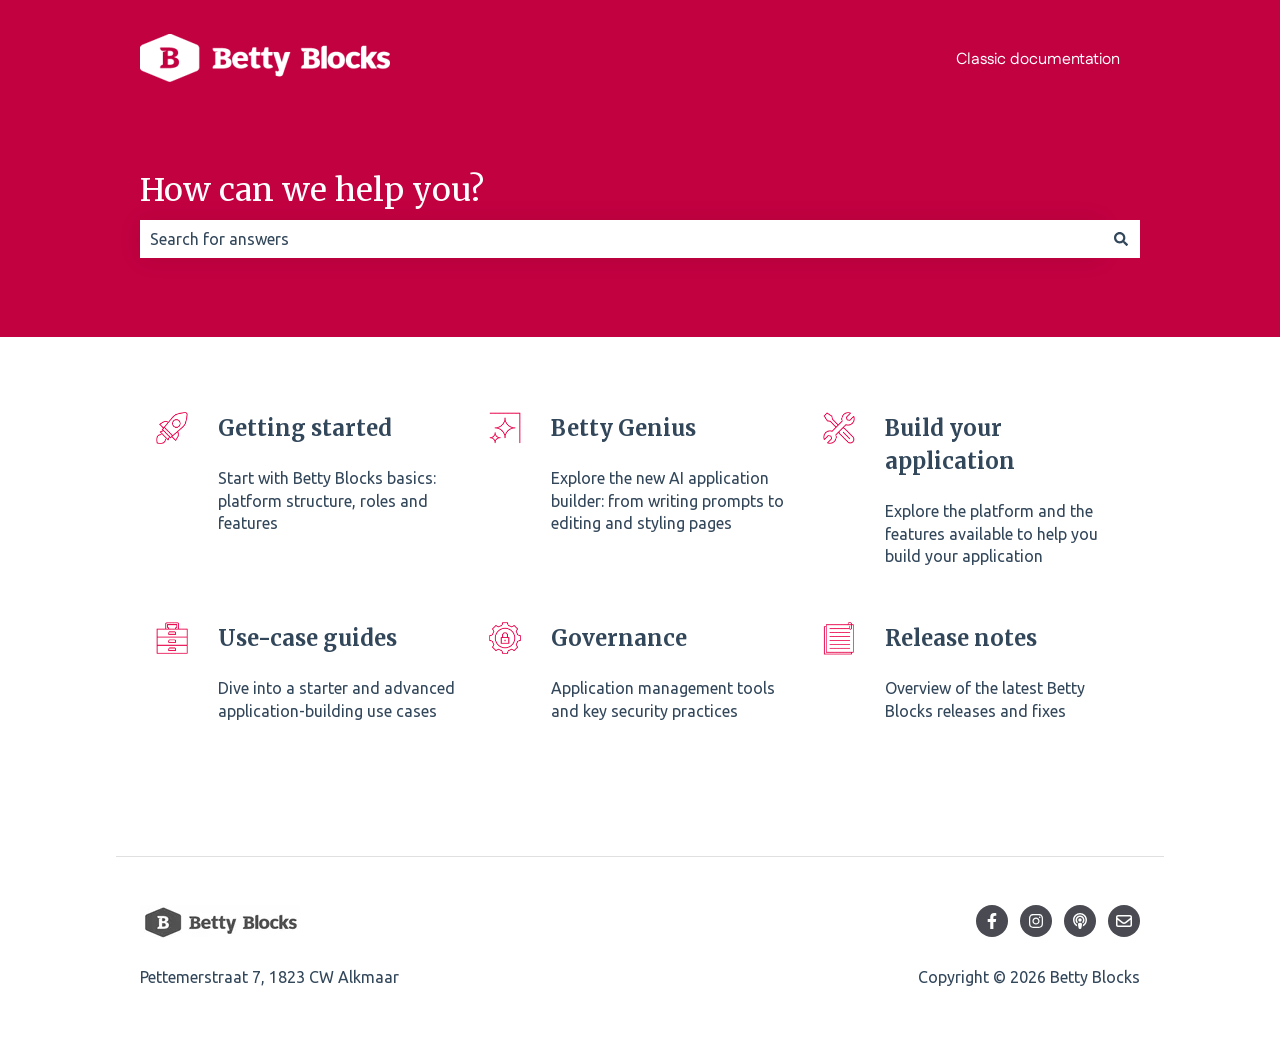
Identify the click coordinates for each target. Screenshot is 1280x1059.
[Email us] (1124, 921)
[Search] (1121, 239)
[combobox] (621, 239)
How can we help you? (312, 190)
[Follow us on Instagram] (1036, 921)
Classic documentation (1038, 59)
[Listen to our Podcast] (1080, 921)
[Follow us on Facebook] (992, 921)
